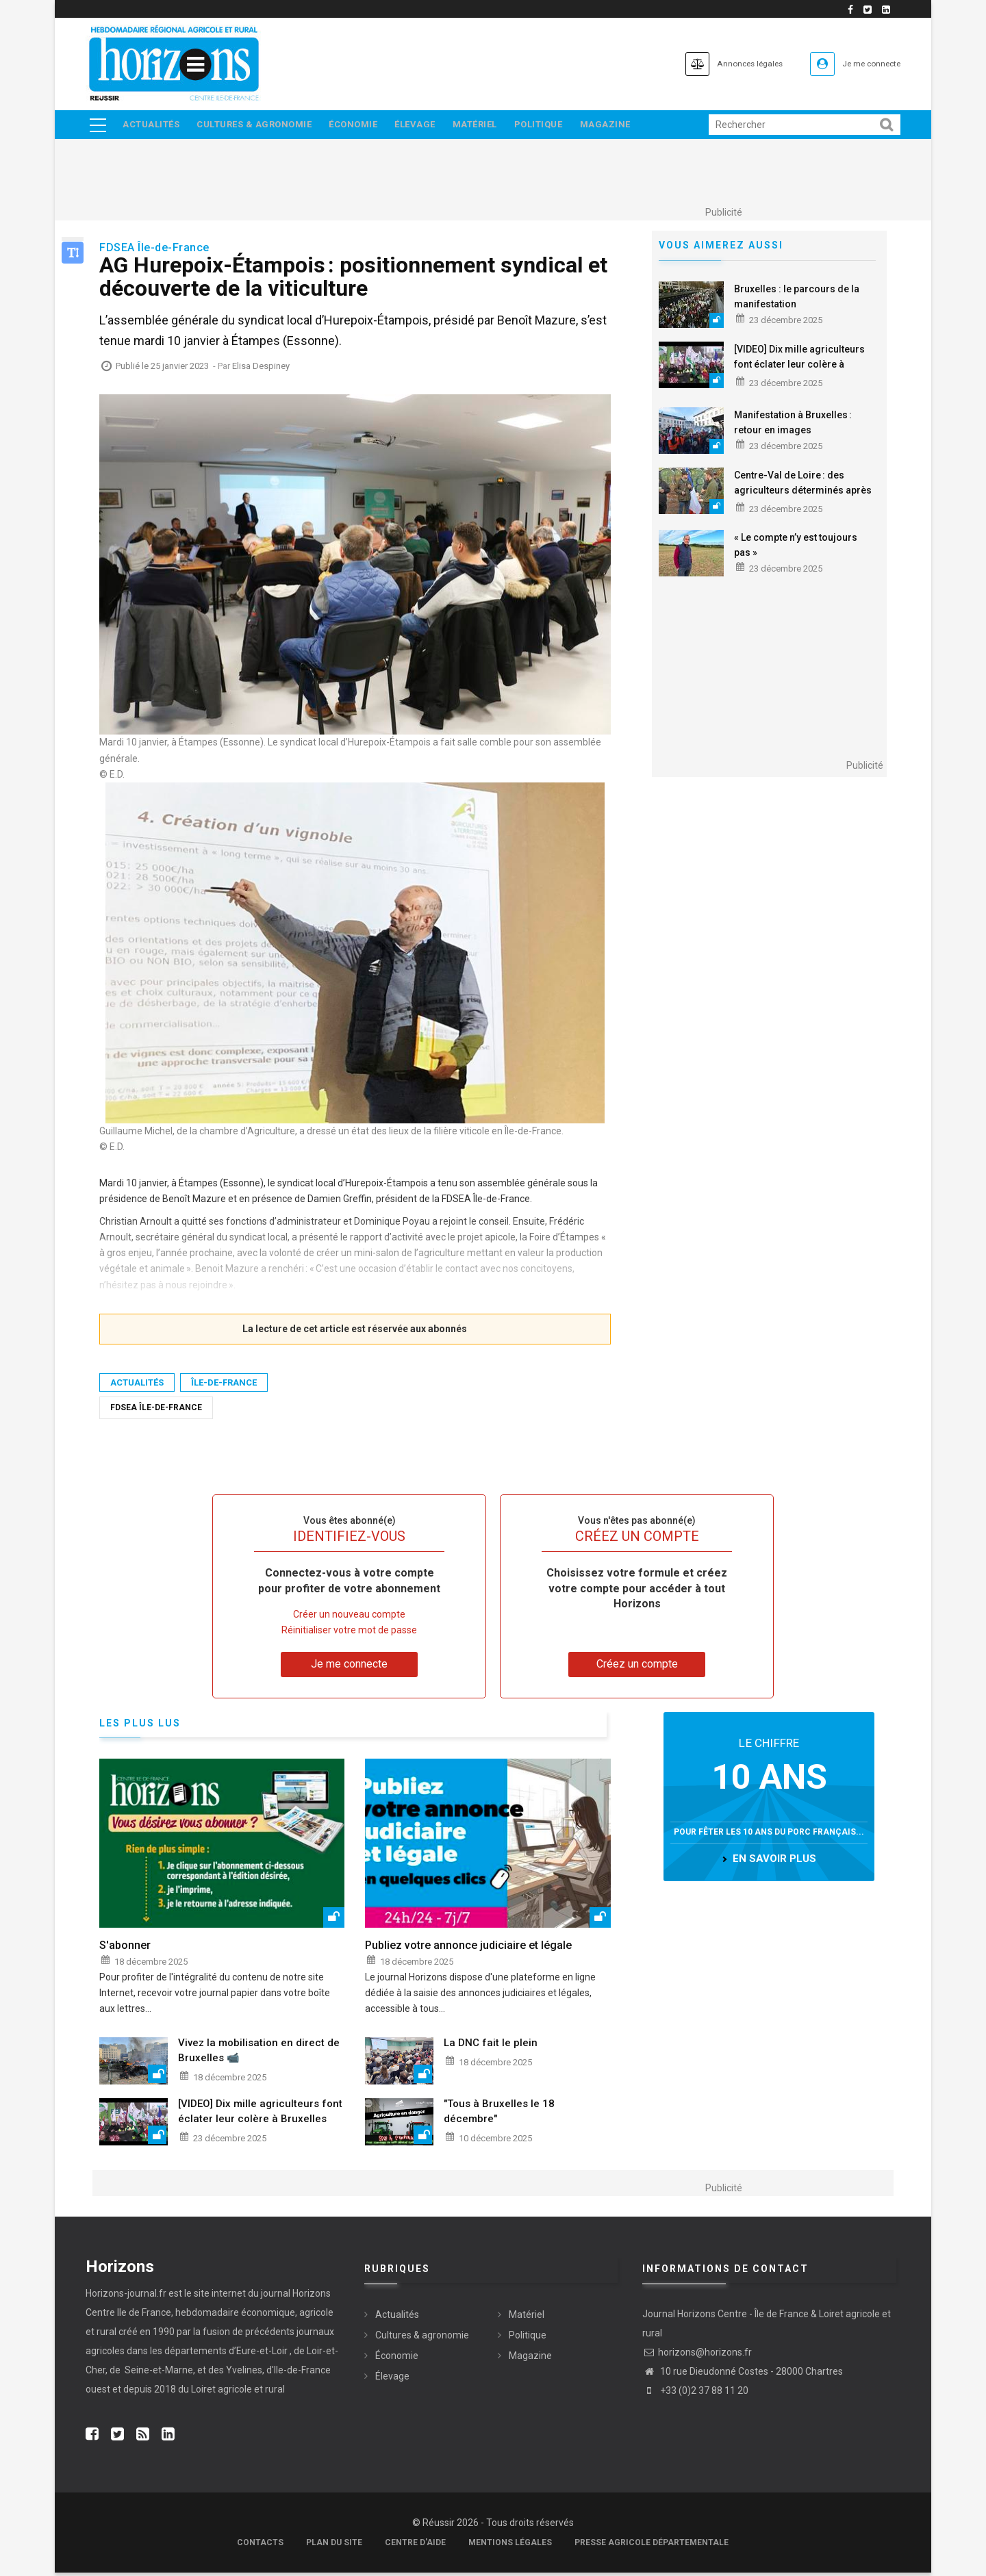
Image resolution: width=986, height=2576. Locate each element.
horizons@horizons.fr (697, 2356)
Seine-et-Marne (158, 2373)
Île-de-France (224, 1386)
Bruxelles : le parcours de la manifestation (796, 300)
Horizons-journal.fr (126, 2296)
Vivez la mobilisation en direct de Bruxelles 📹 (259, 2053)
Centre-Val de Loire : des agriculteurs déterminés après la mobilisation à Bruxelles (803, 493)
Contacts (260, 2546)
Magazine (626, 126)
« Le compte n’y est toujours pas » (795, 549)
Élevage (425, 126)
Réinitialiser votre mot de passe (349, 1634)
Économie (360, 126)
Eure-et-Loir (262, 2354)
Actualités (151, 126)
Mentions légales (510, 2546)
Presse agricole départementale (651, 2546)
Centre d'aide (415, 2546)
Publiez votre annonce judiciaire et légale (468, 1949)
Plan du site (334, 2546)
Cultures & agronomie (258, 126)
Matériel (489, 126)
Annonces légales (718, 63)
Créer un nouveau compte (349, 1618)
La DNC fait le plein (491, 2046)
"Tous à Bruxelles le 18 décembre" (499, 2115)
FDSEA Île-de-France (156, 1411)
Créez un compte (637, 1667)
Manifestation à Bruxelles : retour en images (793, 426)
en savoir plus (774, 1863)
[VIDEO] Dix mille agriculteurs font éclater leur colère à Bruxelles (799, 367)
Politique (556, 126)
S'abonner (125, 1949)
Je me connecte (862, 63)
